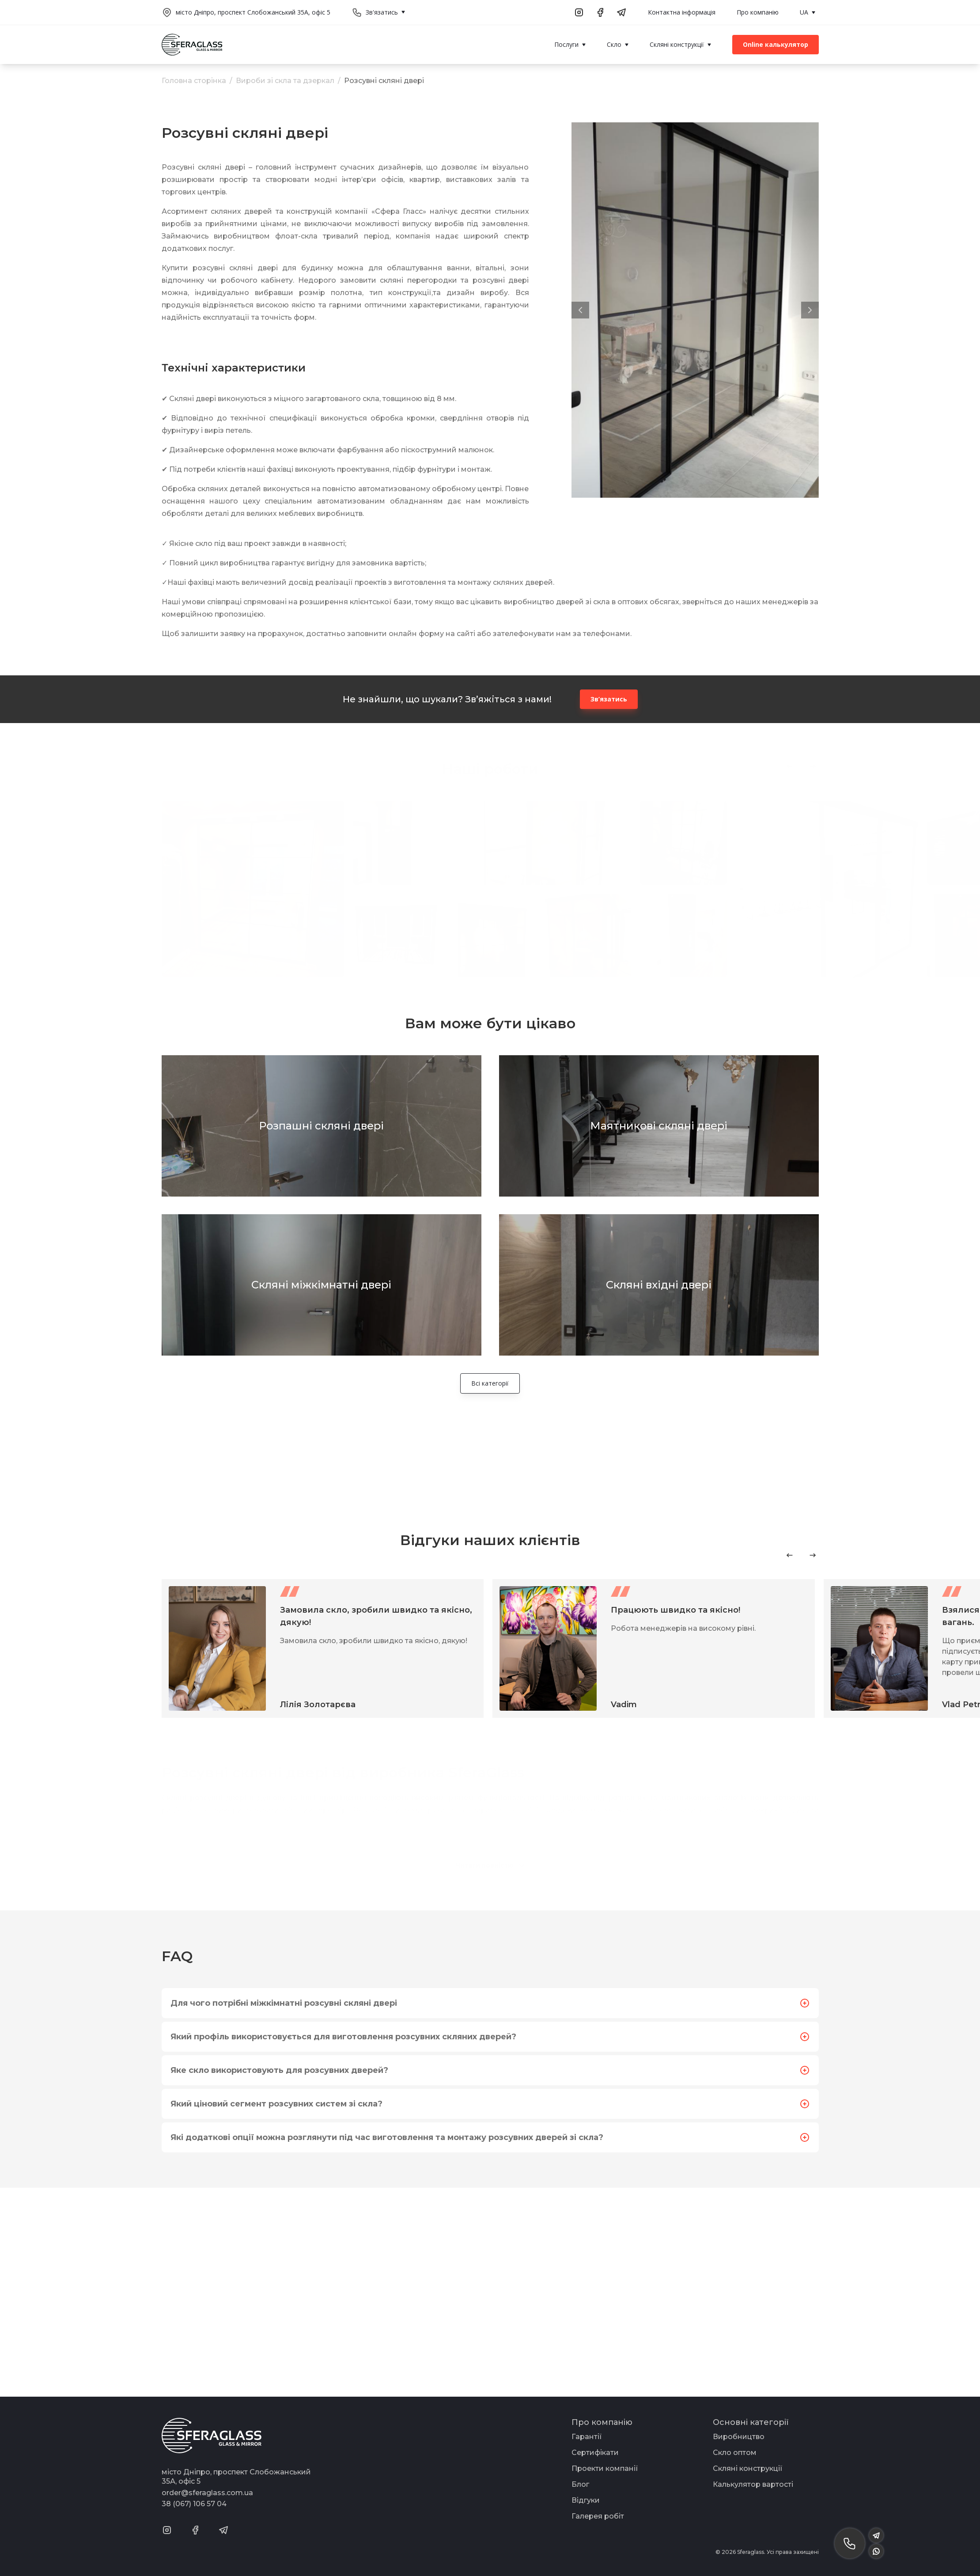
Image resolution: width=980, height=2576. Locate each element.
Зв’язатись (608, 699)
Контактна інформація (681, 12)
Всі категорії (490, 1383)
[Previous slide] (789, 1555)
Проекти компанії (604, 2468)
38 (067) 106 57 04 (194, 2504)
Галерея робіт (597, 2516)
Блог (580, 2484)
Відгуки (585, 2500)
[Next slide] (812, 1555)
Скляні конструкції (748, 2468)
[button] (580, 310)
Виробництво (738, 2436)
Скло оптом (735, 2452)
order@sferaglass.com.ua (207, 2493)
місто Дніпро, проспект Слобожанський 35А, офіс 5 (253, 12)
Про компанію (758, 12)
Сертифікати (595, 2452)
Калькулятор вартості (753, 2484)
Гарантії (586, 2436)
